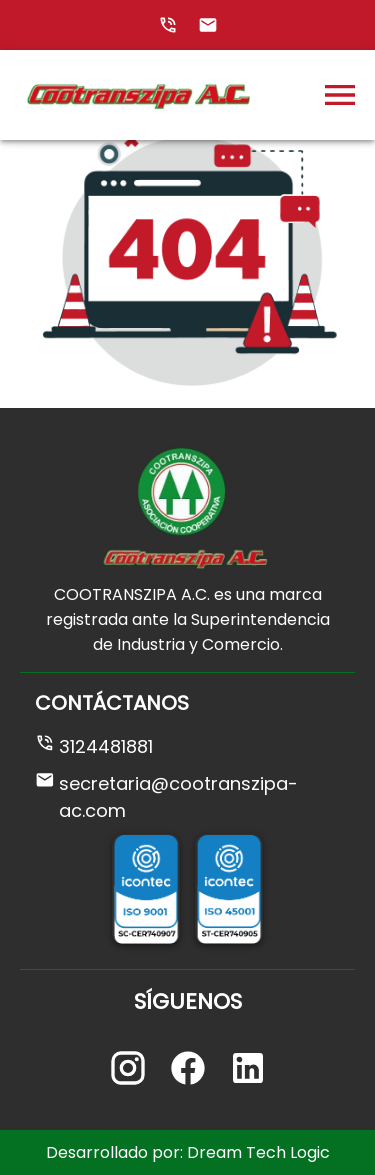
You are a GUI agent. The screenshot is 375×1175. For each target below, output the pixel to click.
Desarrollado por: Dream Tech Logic (188, 1152)
